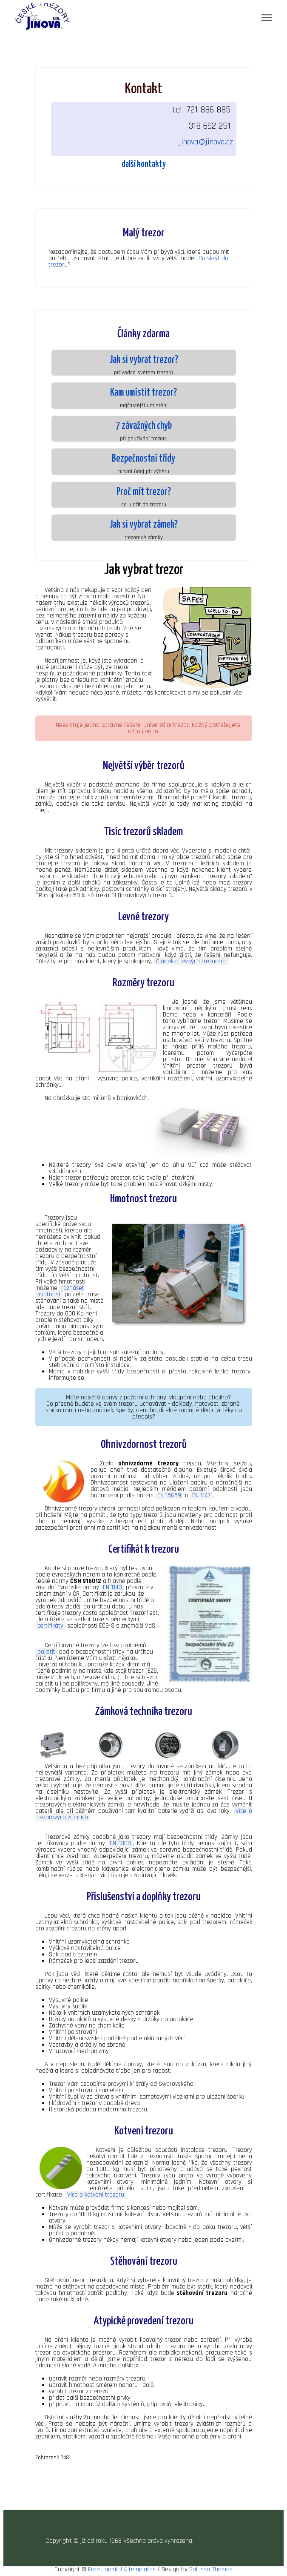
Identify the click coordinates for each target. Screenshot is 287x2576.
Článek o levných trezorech (191, 961)
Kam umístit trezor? (143, 393)
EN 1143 (112, 1587)
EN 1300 (120, 1843)
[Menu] (266, 18)
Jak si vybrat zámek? (143, 525)
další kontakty (144, 164)
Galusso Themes (211, 2569)
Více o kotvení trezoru (95, 2195)
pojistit (46, 1652)
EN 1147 (201, 1495)
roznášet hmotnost (59, 1291)
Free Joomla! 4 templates (122, 2569)
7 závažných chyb (144, 426)
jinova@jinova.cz (206, 141)
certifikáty (50, 1626)
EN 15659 (169, 1495)
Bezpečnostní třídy (143, 459)
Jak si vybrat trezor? (143, 360)
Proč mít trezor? (144, 492)
